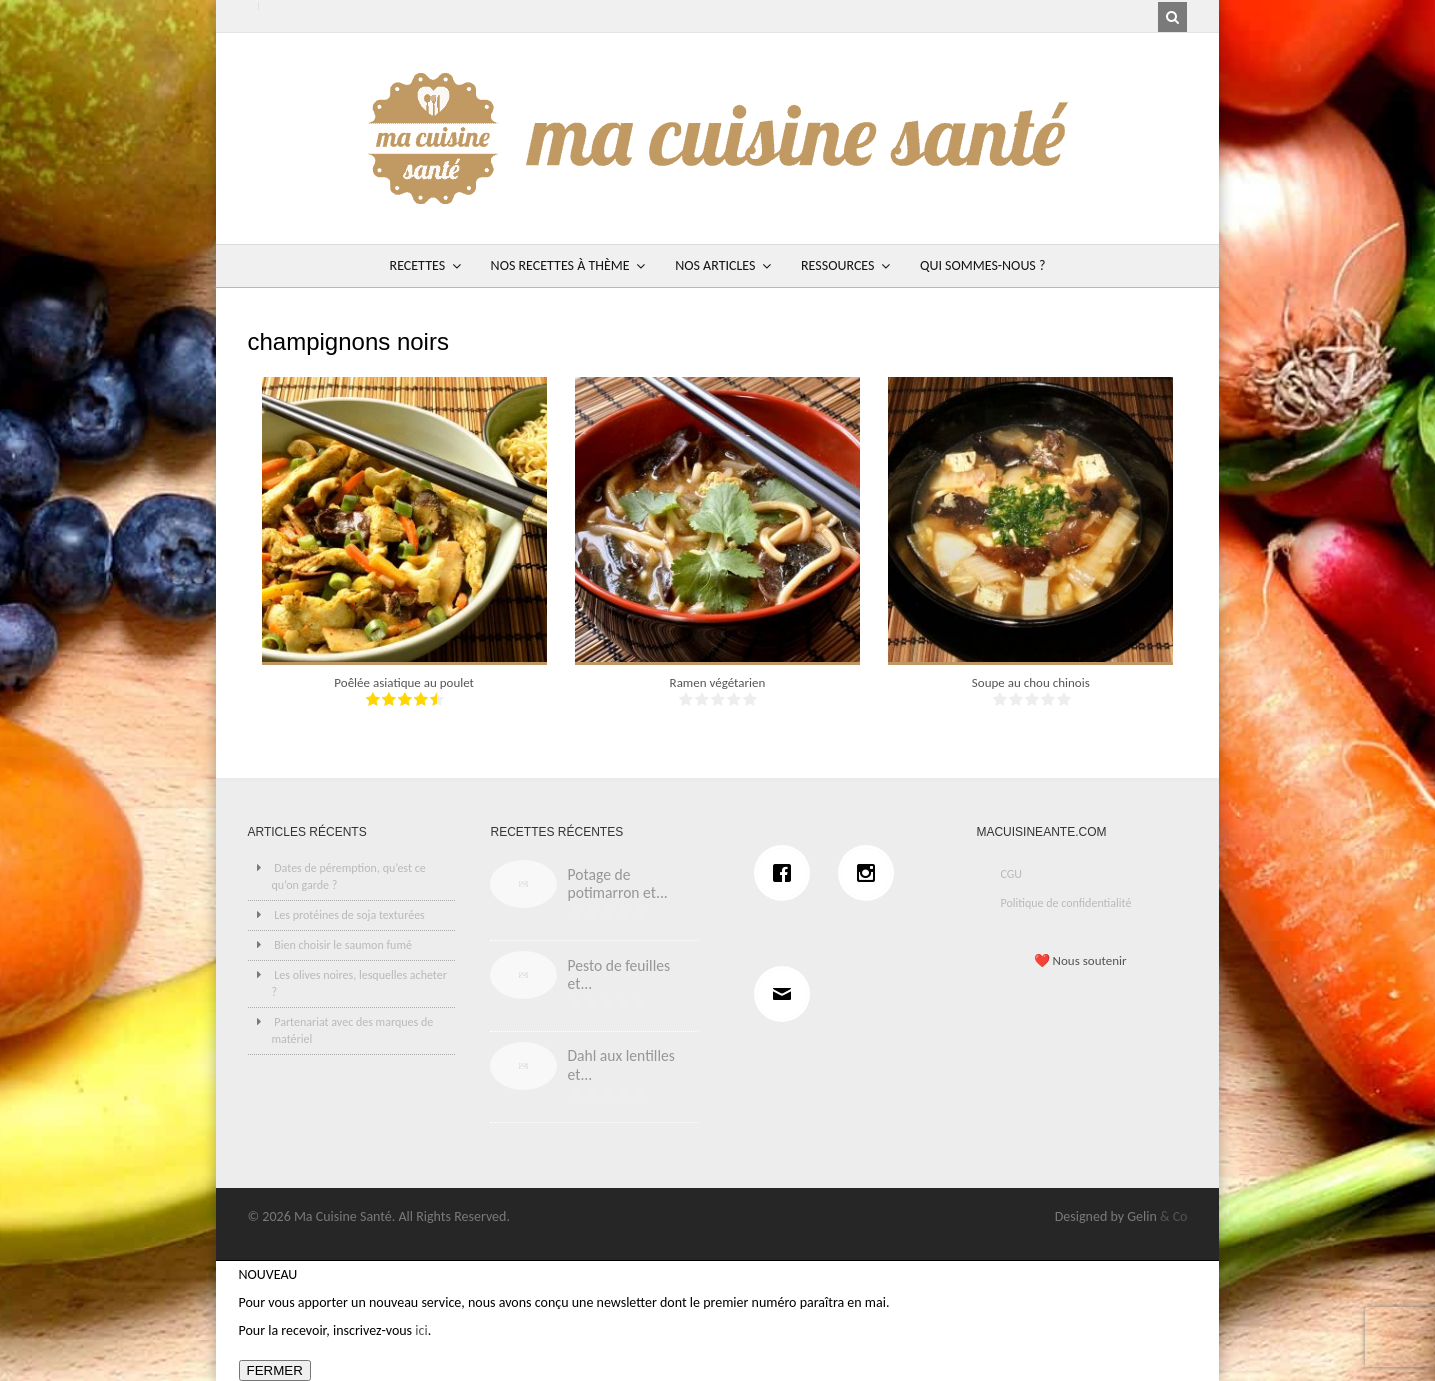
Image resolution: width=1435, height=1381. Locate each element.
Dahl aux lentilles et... (620, 1065)
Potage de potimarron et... (617, 884)
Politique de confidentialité (1065, 903)
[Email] (787, 994)
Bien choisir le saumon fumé (343, 945)
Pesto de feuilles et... (618, 975)
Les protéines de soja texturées (349, 915)
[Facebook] (787, 873)
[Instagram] (871, 873)
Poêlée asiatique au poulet (404, 682)
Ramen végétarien (718, 682)
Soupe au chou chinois (1031, 682)
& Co (1174, 1216)
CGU (1011, 874)
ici (421, 1330)
